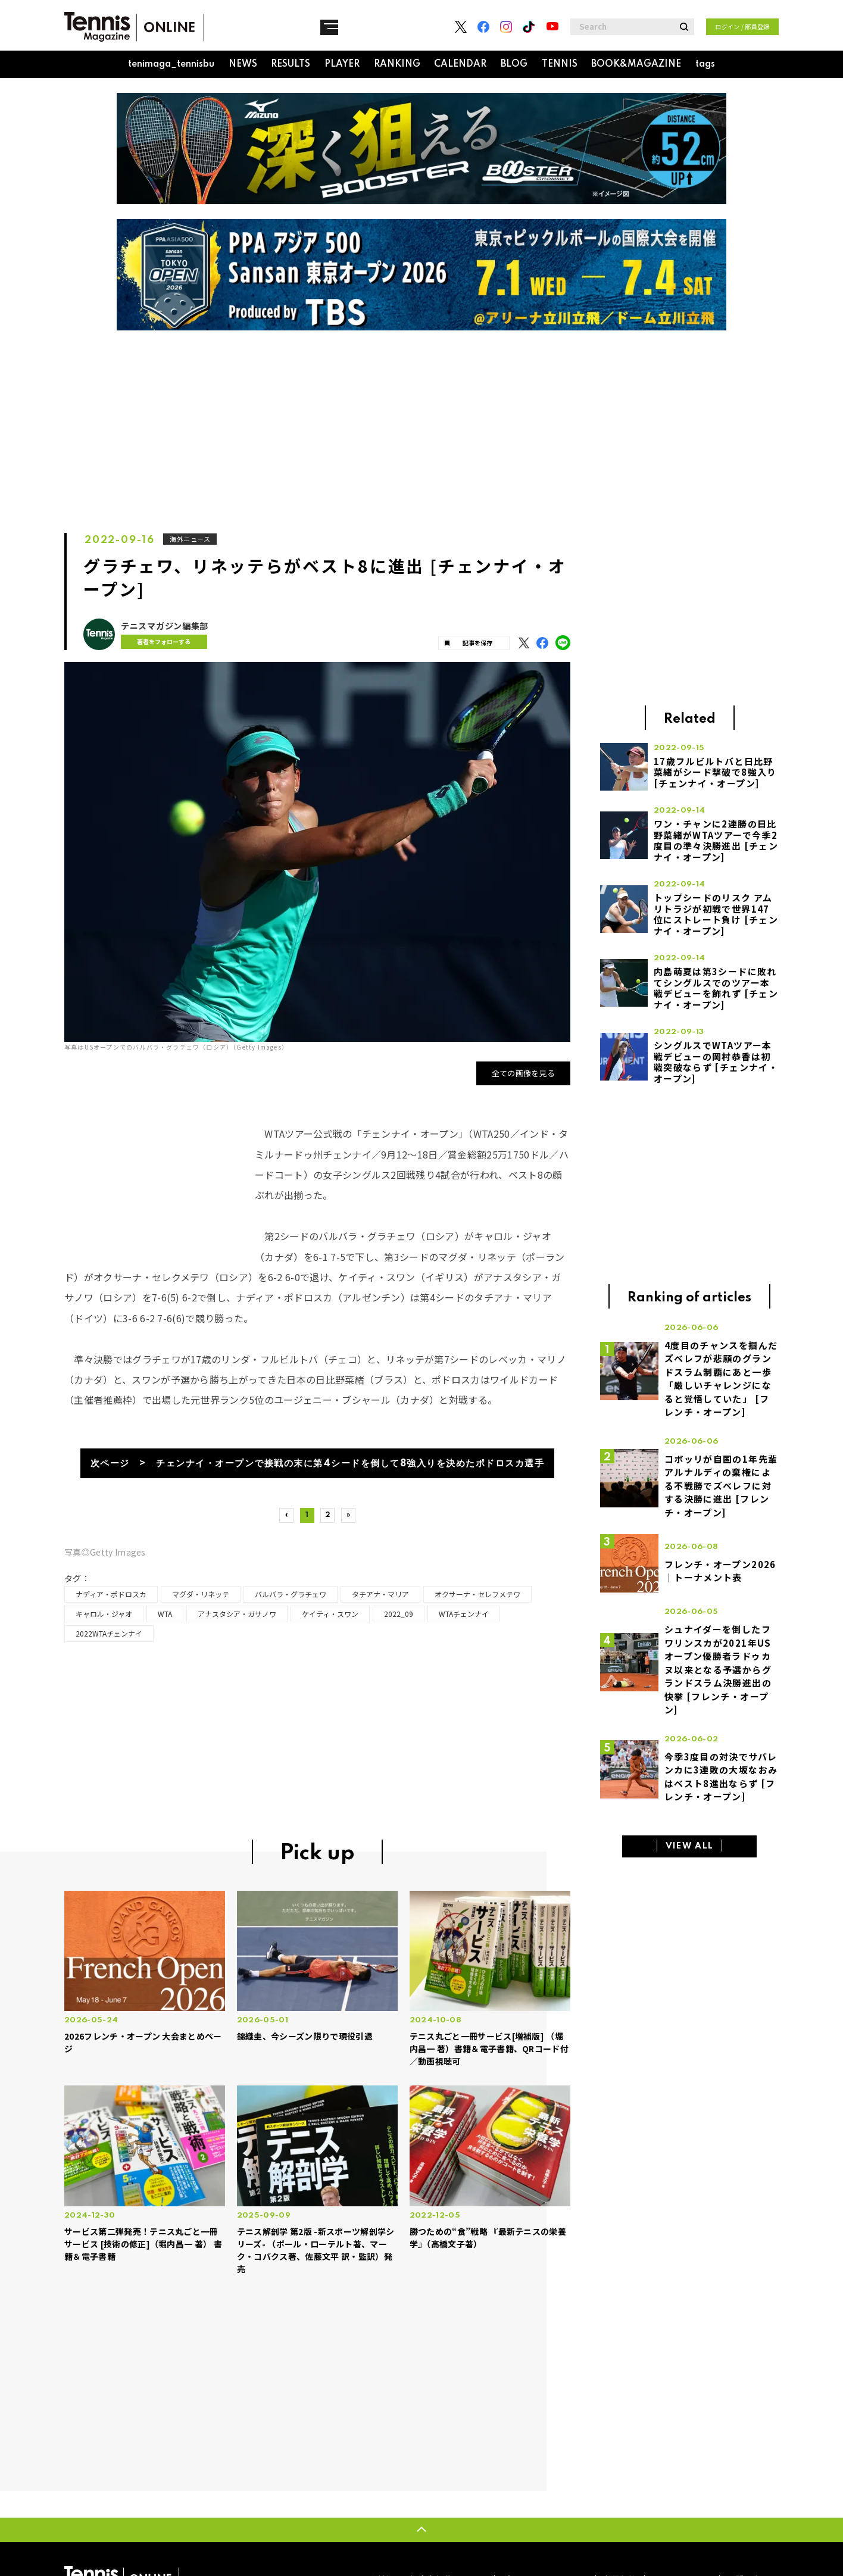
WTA (165, 1618)
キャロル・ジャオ (104, 1618)
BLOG (514, 64)
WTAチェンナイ (464, 1618)
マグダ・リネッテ (200, 1599)
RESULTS (290, 64)
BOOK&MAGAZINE (636, 64)
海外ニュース (191, 539)
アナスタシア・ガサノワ (237, 1618)
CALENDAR (460, 64)
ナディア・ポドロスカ (111, 1599)
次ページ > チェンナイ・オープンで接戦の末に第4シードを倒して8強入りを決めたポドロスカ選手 (317, 1464)
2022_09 (398, 1618)
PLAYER (342, 64)
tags (705, 64)
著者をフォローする (159, 641)
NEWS (243, 64)
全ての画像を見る (523, 1073)
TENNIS (559, 64)
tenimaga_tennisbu (171, 64)
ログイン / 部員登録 (742, 26)
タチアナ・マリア (380, 1599)
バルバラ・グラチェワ (290, 1599)
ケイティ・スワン (330, 1618)
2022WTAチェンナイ (109, 1638)
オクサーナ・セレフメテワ (477, 1599)
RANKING (397, 64)
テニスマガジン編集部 (164, 626)
